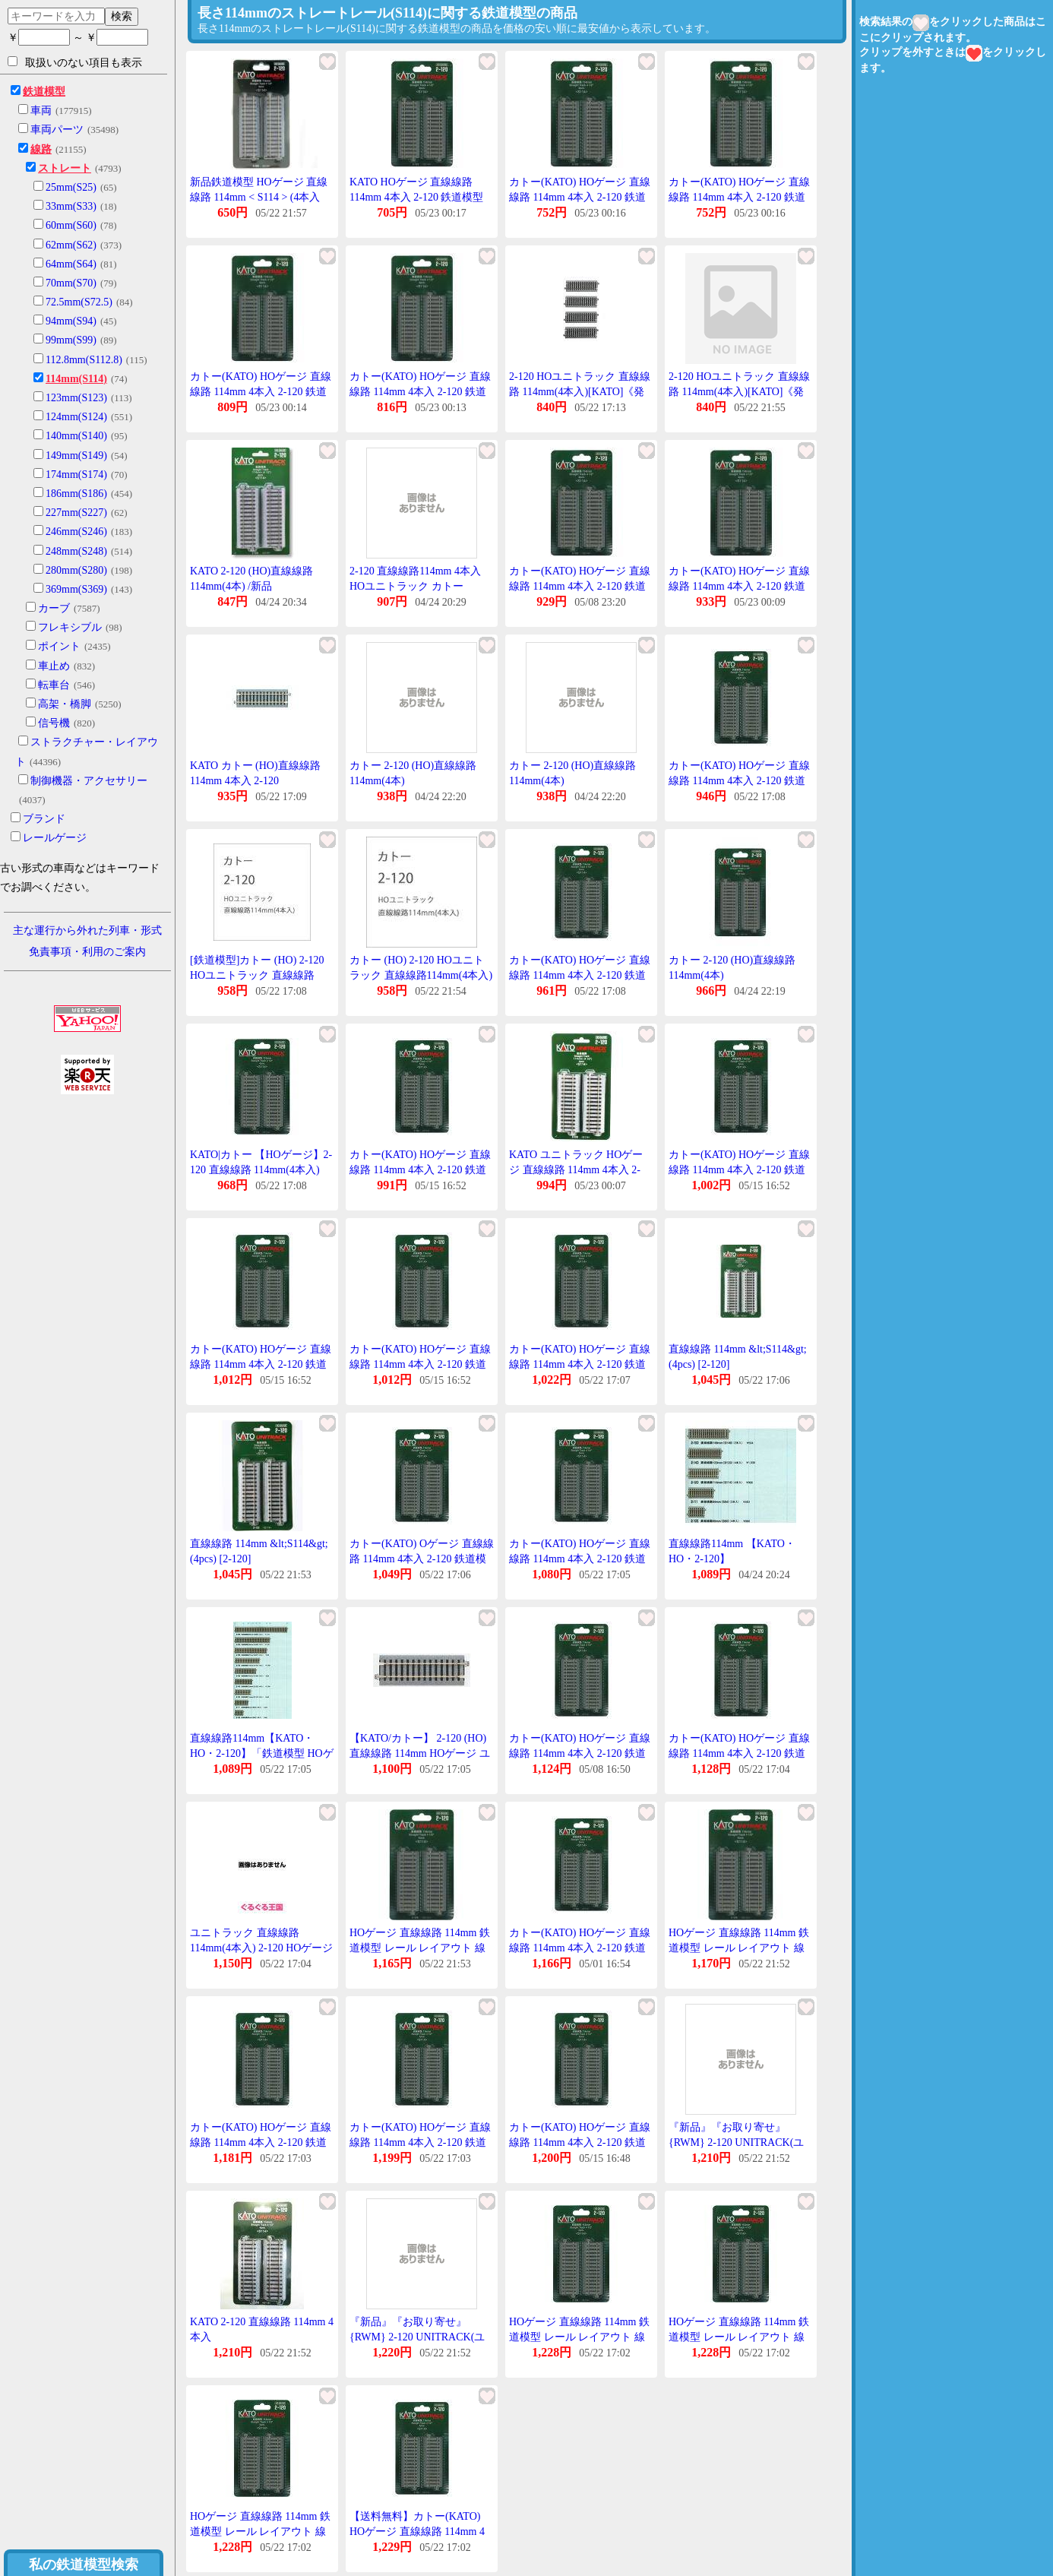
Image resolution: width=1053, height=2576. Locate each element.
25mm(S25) (71, 187)
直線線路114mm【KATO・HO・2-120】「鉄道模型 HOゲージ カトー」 (262, 1753)
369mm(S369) (76, 589)
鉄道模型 (44, 91)
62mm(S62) (71, 245)
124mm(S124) (76, 416)
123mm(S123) (76, 397)
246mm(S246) (76, 531)
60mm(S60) (71, 225)
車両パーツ (57, 129)
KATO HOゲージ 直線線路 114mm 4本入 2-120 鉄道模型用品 (416, 196)
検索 (121, 16)
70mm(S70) (71, 283)
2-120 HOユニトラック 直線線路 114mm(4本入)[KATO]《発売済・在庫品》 (579, 391)
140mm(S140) (76, 435)
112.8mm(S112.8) (84, 360)
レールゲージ (55, 837)
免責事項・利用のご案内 (87, 951)
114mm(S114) (76, 379)
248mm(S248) (76, 551)
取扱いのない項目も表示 (75, 62)
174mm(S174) (76, 474)
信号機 (54, 723)
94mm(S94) (71, 321)
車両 (41, 110)
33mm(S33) (71, 206)
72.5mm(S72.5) (79, 302)
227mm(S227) (76, 512)
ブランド (44, 818)
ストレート (64, 168)
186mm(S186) (76, 493)
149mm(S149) (76, 455)
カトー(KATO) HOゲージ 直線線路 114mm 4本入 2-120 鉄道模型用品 (579, 196)
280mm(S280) (76, 570)
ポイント (59, 646)
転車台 (54, 685)
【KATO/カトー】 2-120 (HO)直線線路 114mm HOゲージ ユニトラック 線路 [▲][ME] (419, 1753)
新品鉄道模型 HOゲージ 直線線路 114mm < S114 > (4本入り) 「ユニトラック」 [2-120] (258, 196)
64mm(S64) (71, 264)
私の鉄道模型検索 (83, 2564)
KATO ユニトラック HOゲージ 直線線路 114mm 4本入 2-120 (576, 1169)
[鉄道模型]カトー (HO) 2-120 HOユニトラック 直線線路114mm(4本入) (257, 974)
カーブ (54, 608)
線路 (41, 149)
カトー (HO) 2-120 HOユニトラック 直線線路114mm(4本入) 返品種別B (420, 974)
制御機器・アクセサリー (88, 780)
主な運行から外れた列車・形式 (87, 930)
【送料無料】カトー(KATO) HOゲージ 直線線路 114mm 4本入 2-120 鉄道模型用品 (417, 2531)
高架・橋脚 (64, 704)
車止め (54, 666)
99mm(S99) (71, 340)
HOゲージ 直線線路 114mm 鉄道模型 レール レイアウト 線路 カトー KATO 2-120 (419, 1947)
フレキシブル (70, 627)
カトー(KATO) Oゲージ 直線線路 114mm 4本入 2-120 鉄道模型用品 (421, 1558)
